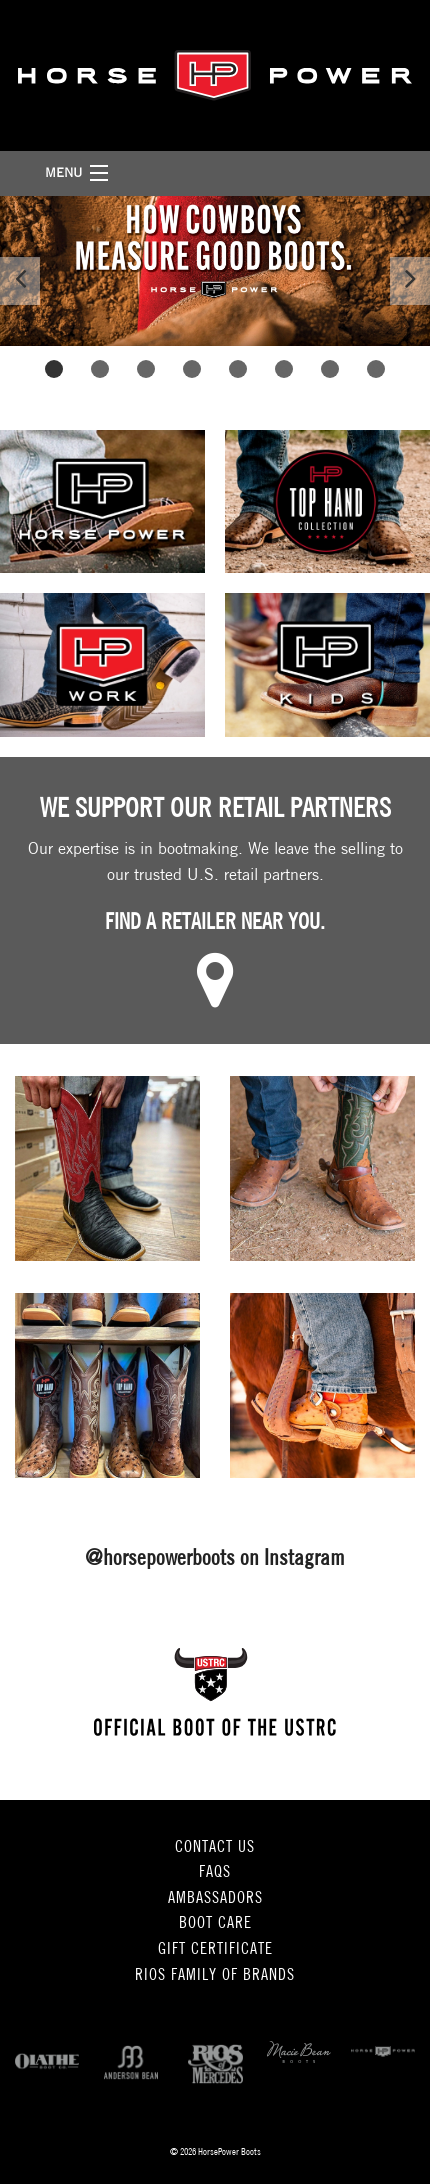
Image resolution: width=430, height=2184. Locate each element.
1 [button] (54, 368)
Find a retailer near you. (215, 923)
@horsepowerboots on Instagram (215, 1559)
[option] (215, 271)
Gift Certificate (215, 1950)
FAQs (215, 1873)
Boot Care (215, 1924)
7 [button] (330, 368)
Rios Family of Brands (215, 1976)
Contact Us (215, 1848)
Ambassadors (215, 1899)
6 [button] (284, 368)
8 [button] (376, 368)
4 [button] (192, 368)
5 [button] (238, 368)
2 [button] (100, 368)
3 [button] (146, 368)
